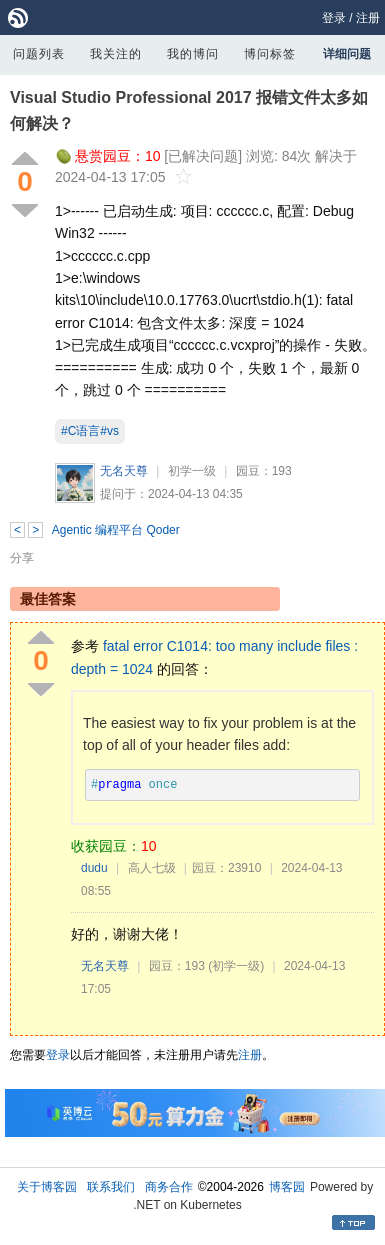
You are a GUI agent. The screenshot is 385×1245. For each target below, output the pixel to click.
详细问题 (347, 54)
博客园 (287, 1187)
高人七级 (152, 868)
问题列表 (39, 54)
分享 (22, 558)
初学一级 (192, 471)
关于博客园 (47, 1187)
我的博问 (193, 54)
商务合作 (169, 1187)
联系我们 (111, 1187)
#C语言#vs (90, 431)
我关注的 (116, 54)
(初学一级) (236, 966)
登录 (334, 18)
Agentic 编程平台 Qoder (116, 530)
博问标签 (270, 54)
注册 (368, 18)
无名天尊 (124, 471)
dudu (94, 868)
